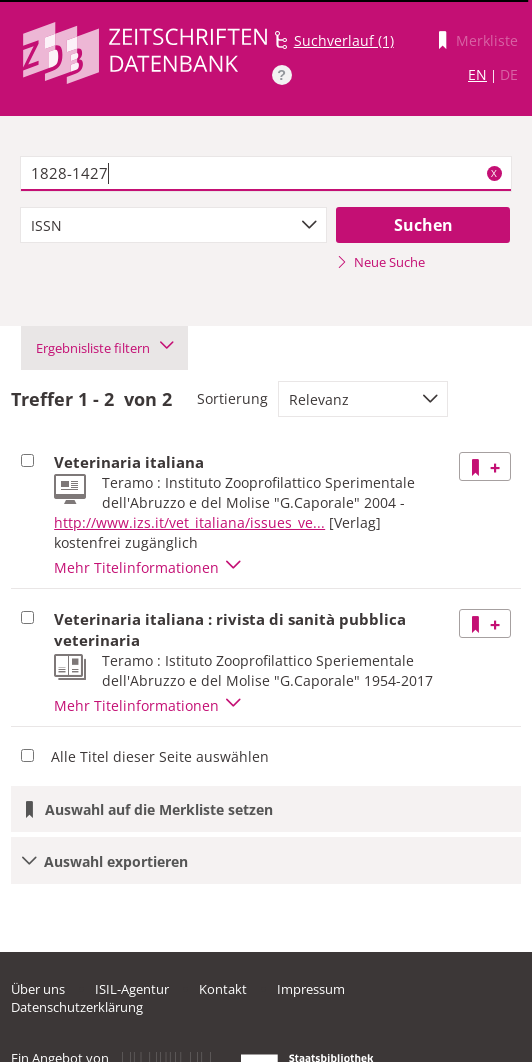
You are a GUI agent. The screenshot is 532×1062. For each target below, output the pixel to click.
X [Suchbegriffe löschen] (494, 173)
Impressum (311, 989)
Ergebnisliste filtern (104, 348)
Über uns (38, 989)
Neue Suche (380, 262)
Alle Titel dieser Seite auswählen (160, 756)
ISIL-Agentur (132, 989)
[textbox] (266, 174)
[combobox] (173, 225)
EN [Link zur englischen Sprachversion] (477, 74)
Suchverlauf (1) (344, 40)
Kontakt (223, 989)
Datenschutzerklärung (77, 1007)
